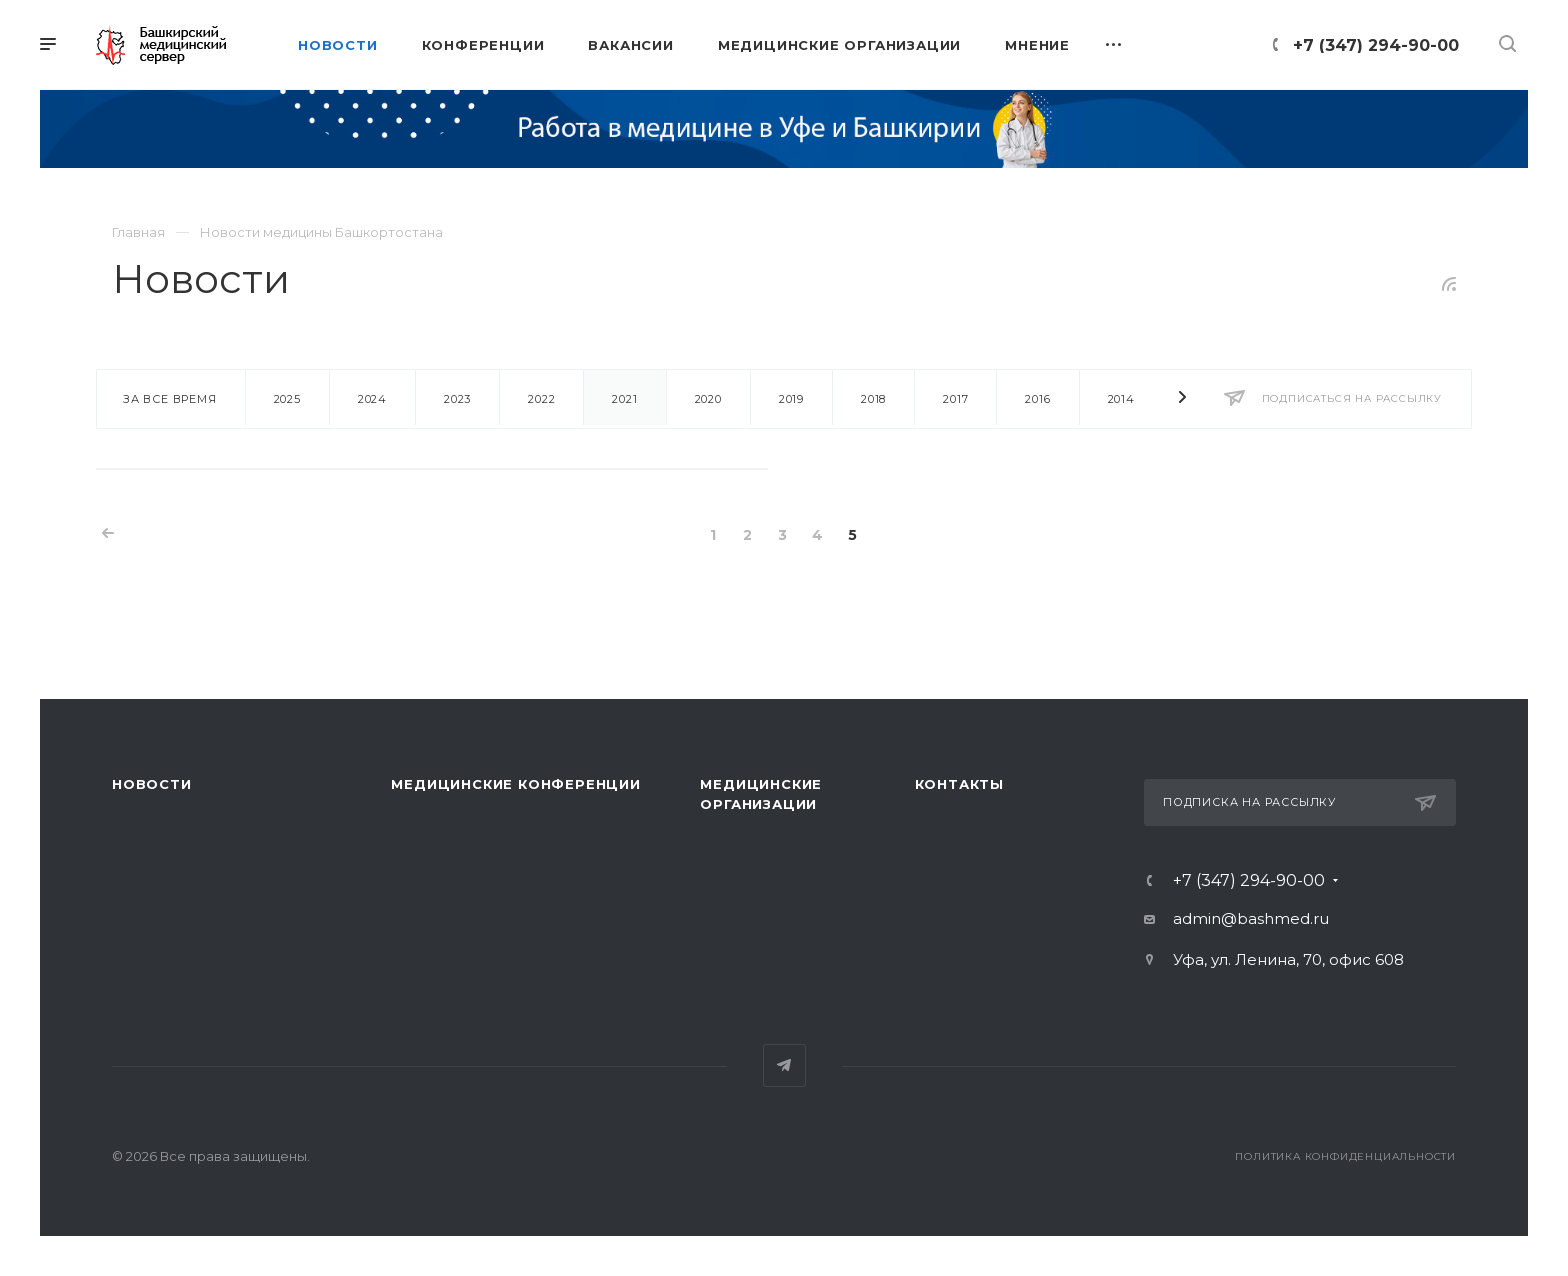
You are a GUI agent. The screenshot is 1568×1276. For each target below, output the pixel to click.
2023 (457, 399)
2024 (372, 399)
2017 (955, 399)
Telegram (784, 1065)
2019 (791, 399)
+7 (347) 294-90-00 (1376, 45)
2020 (708, 399)
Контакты (959, 784)
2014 (1121, 399)
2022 (541, 399)
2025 (287, 399)
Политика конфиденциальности (1345, 1156)
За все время (170, 399)
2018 (873, 399)
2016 (1037, 399)
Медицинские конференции (515, 784)
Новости (152, 784)
